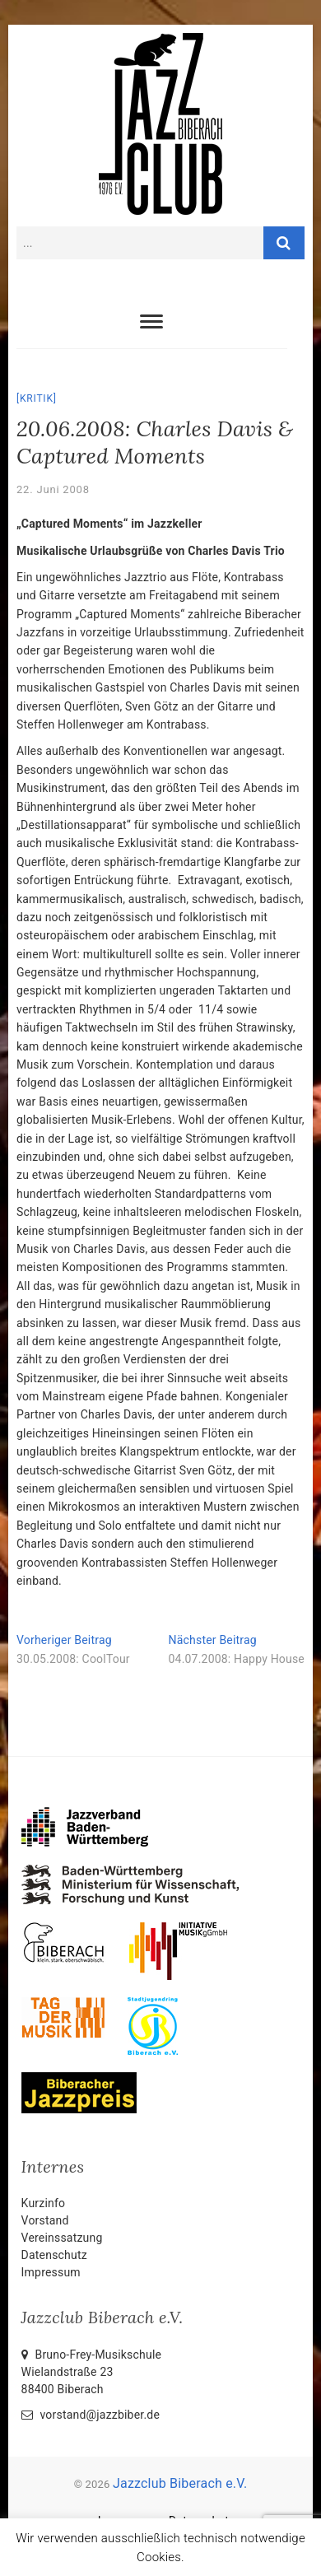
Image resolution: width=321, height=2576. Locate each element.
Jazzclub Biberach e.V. (180, 2483)
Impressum (51, 2272)
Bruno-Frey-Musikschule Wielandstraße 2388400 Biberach (91, 2372)
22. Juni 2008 (53, 489)
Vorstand (45, 2220)
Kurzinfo (43, 2203)
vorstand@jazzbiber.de (90, 2414)
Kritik (37, 398)
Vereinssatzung (62, 2237)
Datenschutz (54, 2255)
